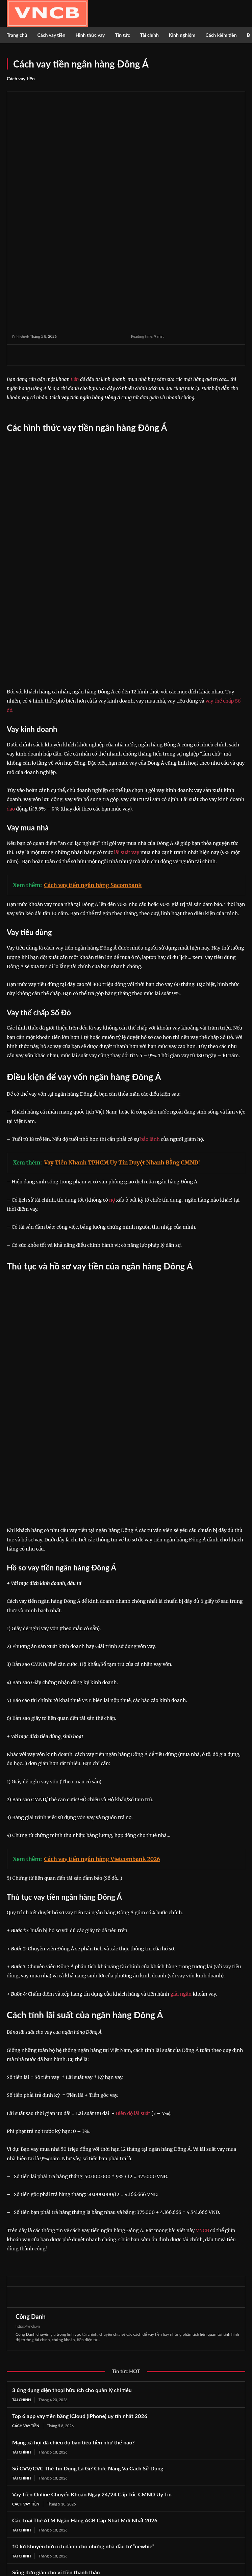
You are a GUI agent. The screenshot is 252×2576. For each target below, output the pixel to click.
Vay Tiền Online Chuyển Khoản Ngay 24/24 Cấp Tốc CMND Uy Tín (92, 2238)
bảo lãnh (150, 970)
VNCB (202, 1974)
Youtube (152, 2545)
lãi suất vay (127, 684)
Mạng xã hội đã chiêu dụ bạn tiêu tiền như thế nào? (73, 2186)
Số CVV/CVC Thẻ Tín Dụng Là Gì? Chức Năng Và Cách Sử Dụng (87, 2212)
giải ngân (181, 1737)
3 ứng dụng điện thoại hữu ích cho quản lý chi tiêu (72, 2133)
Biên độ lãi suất (133, 1857)
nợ (112, 1031)
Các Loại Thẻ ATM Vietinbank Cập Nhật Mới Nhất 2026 (78, 2342)
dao (11, 640)
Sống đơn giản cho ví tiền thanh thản (56, 2316)
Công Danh (31, 2060)
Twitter (27, 2545)
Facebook (29, 2534)
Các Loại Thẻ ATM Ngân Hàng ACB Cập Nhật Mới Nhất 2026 (84, 2263)
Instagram (154, 2534)
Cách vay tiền (21, 78)
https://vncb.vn (28, 2069)
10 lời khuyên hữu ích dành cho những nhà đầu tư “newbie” (83, 2289)
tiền (75, 295)
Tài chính (21, 2143)
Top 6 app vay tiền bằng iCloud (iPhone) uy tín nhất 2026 (79, 2159)
